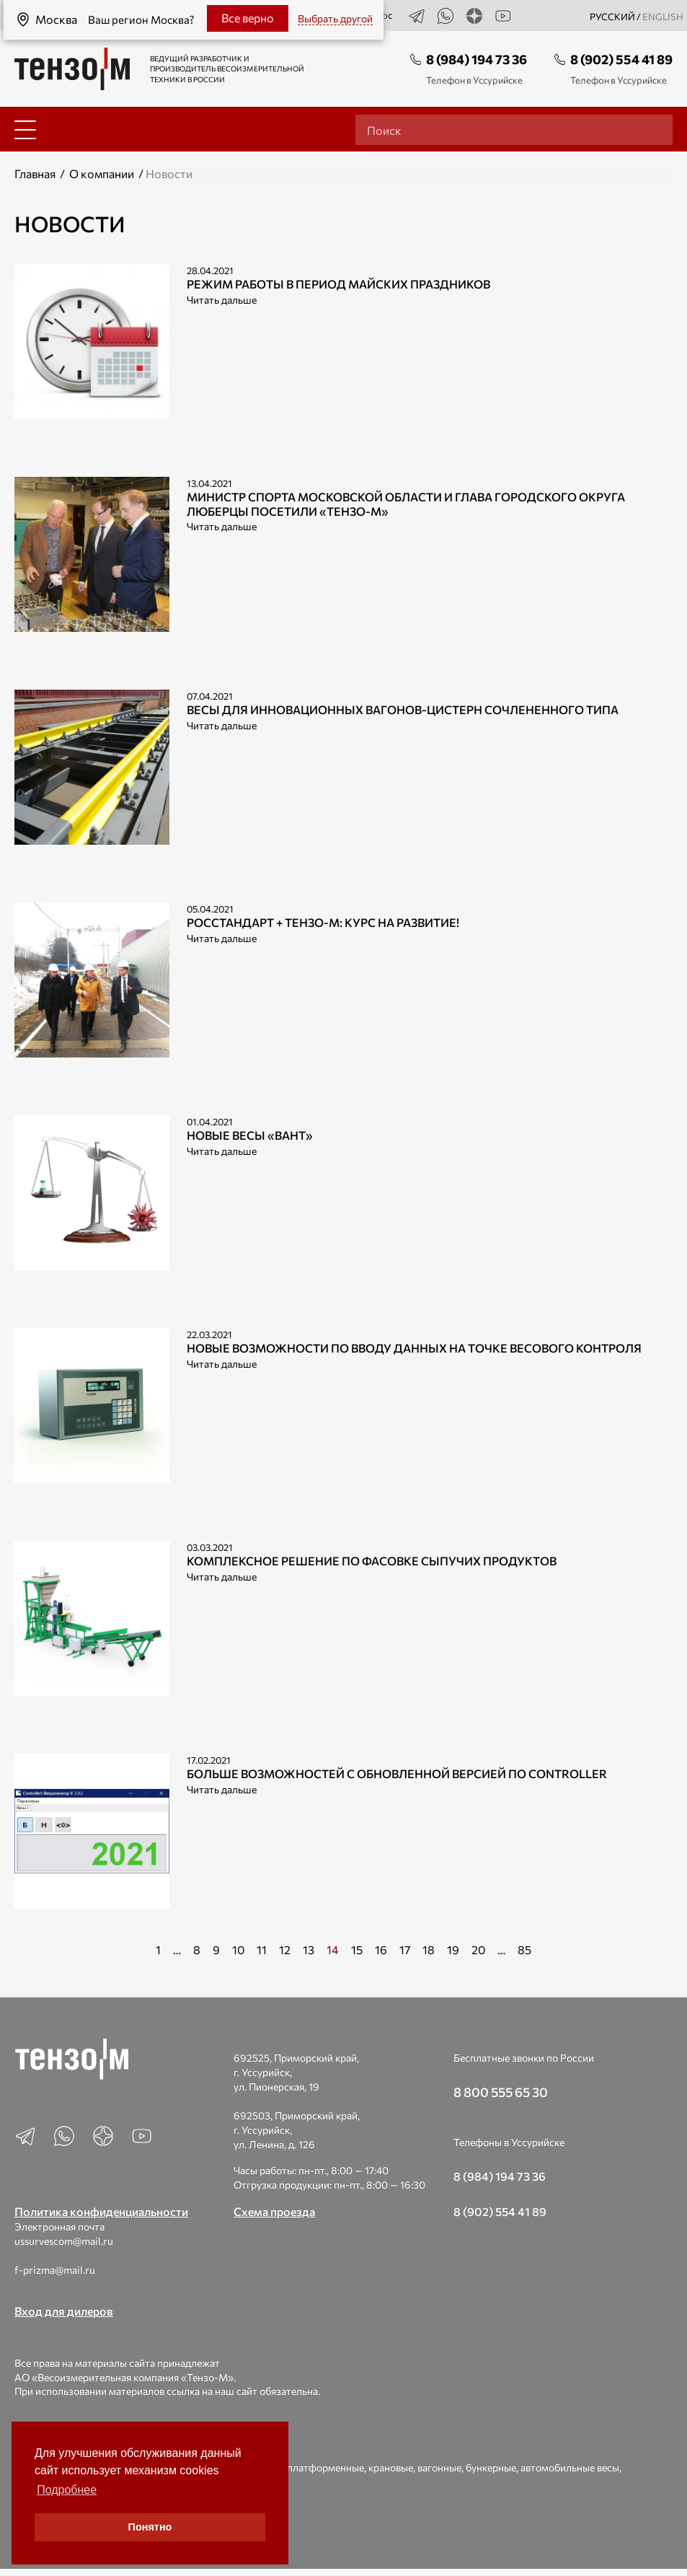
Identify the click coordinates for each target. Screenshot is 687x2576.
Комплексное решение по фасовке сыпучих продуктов (372, 1561)
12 (285, 1949)
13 (308, 1949)
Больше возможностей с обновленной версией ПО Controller (397, 1773)
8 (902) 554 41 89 (621, 59)
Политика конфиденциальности (101, 2211)
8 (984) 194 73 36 (476, 59)
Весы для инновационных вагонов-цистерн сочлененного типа (403, 709)
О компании (101, 173)
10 (238, 1949)
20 (478, 1949)
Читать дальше (222, 300)
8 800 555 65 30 (500, 2092)
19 (453, 1949)
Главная (35, 173)
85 (524, 1949)
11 (262, 1949)
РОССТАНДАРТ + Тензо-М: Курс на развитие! (323, 922)
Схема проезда (274, 2211)
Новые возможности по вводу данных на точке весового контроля (414, 1348)
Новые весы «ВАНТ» (250, 1135)
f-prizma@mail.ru (54, 2270)
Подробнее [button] (67, 2490)
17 (404, 1949)
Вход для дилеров (63, 2311)
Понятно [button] (150, 2527)
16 (381, 1949)
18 (428, 1949)
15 (357, 1949)
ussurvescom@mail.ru (63, 2241)
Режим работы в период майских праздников (338, 284)
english (662, 16)
